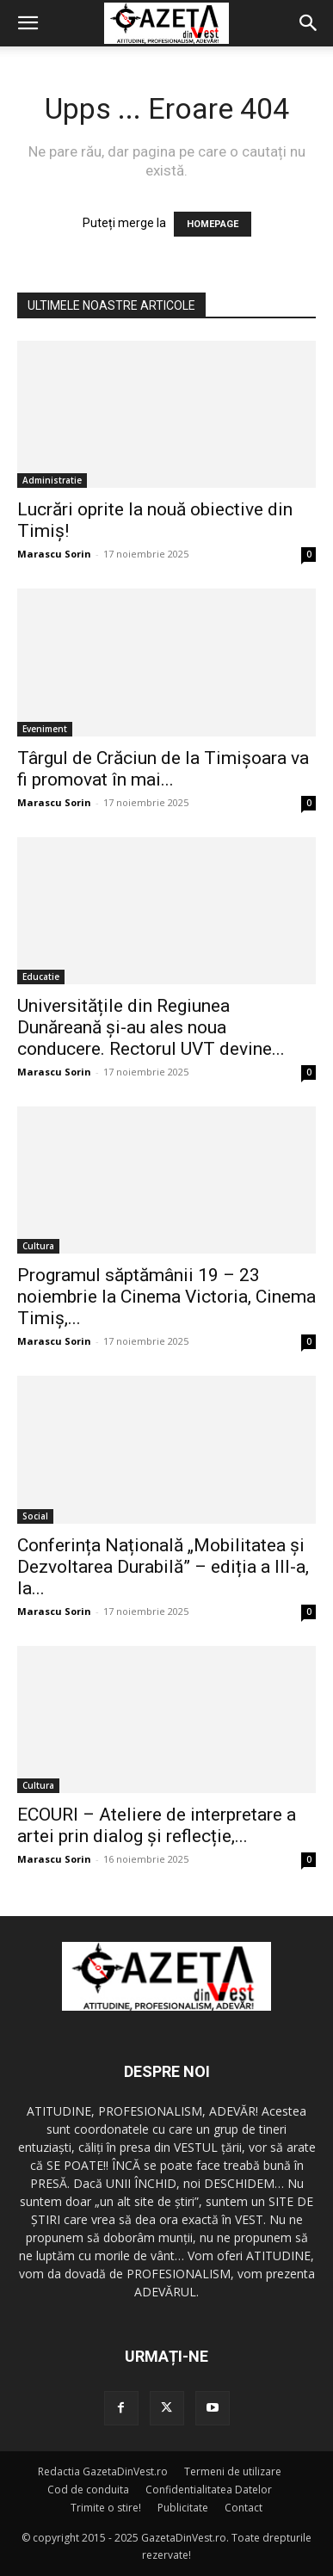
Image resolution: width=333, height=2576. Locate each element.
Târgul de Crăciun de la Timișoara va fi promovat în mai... (163, 769)
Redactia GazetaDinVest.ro (103, 2471)
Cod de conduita (88, 2489)
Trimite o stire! (106, 2507)
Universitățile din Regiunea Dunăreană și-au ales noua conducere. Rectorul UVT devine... (151, 1027)
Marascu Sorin (54, 553)
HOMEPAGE (212, 224)
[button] (27, 23)
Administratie (52, 480)
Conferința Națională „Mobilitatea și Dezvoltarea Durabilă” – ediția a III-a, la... (163, 1567)
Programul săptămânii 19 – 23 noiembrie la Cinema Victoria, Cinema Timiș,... (166, 1296)
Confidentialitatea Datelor (208, 2489)
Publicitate (182, 2507)
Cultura (38, 1246)
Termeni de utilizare (232, 2471)
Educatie (40, 977)
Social (35, 1516)
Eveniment (44, 729)
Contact (243, 2507)
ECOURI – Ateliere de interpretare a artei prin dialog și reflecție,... (156, 1825)
